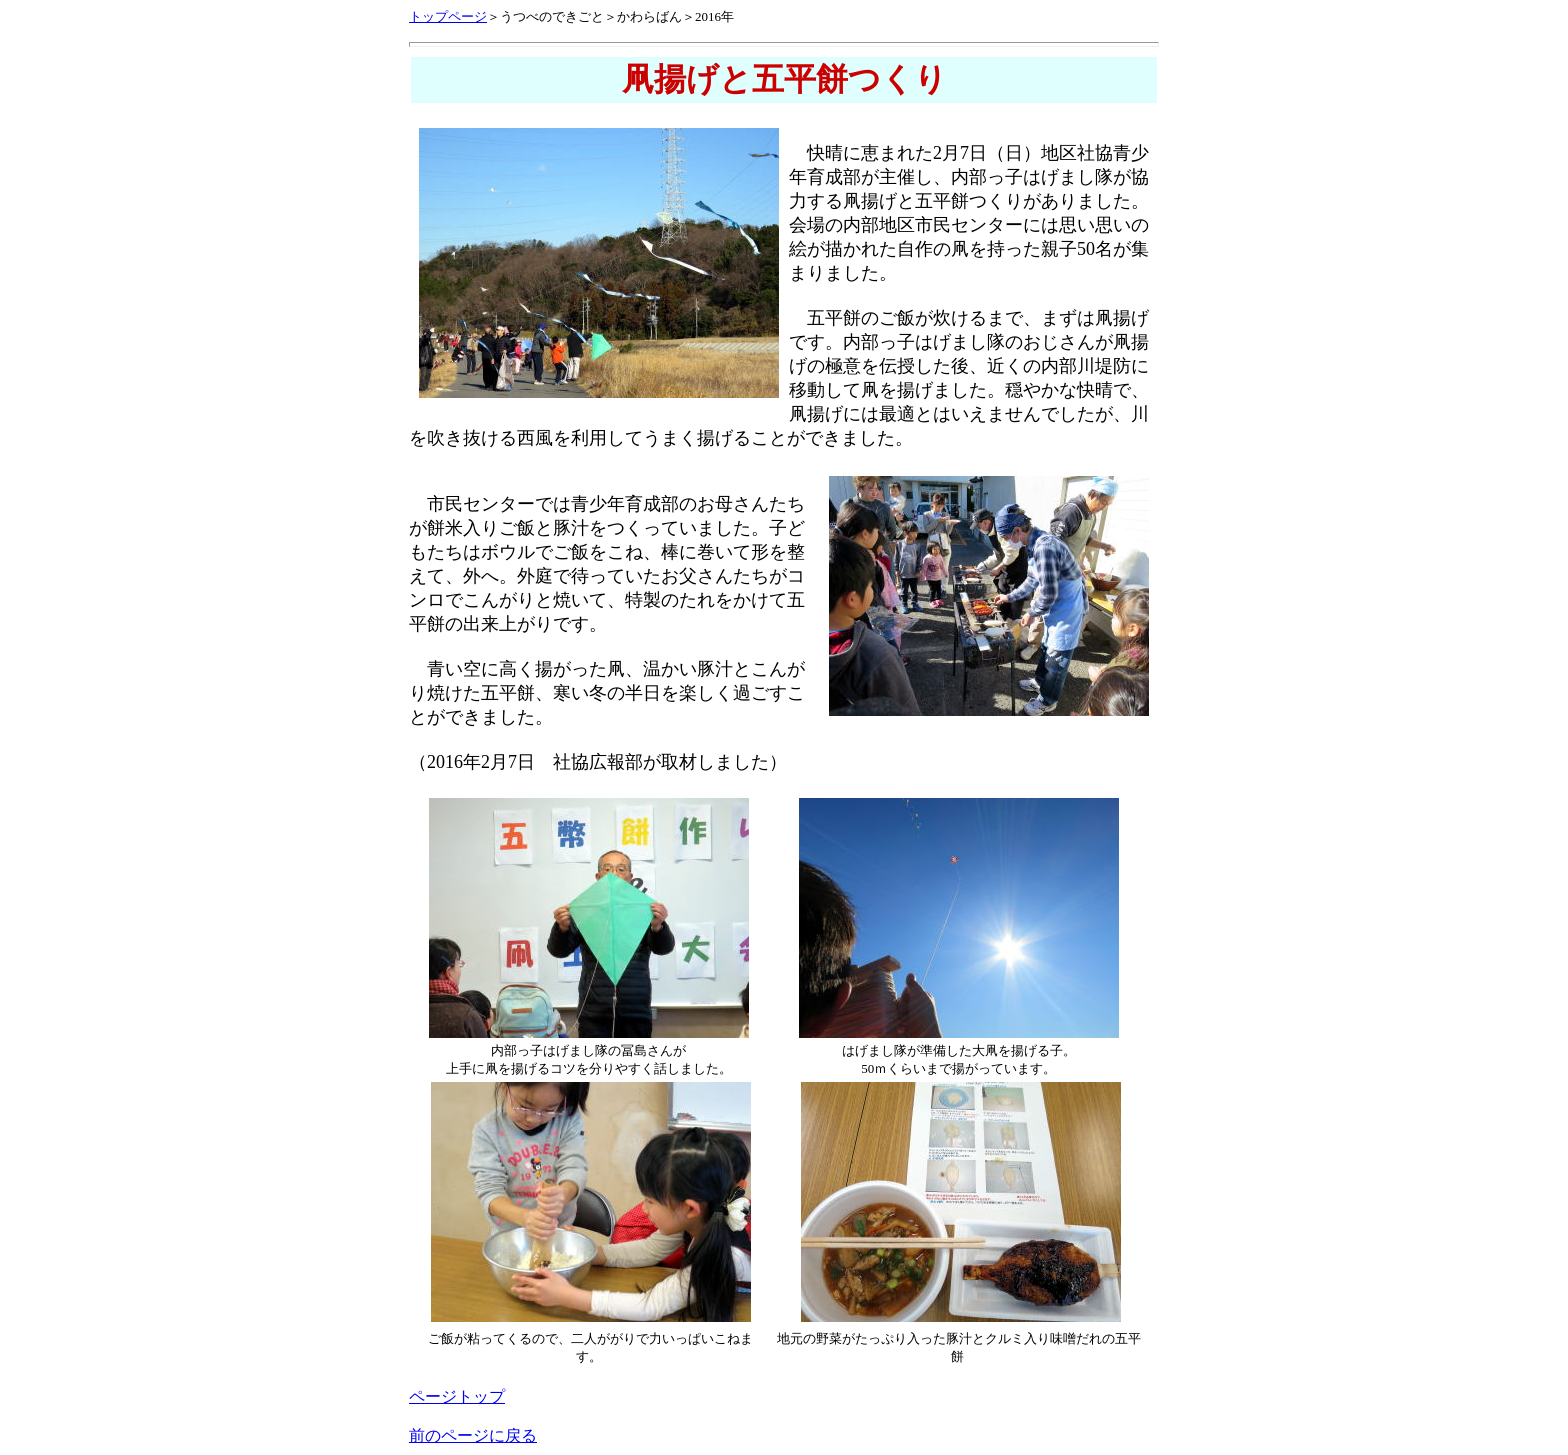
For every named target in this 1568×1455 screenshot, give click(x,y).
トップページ (448, 16)
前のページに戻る (473, 1435)
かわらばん (649, 16)
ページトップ (457, 1396)
